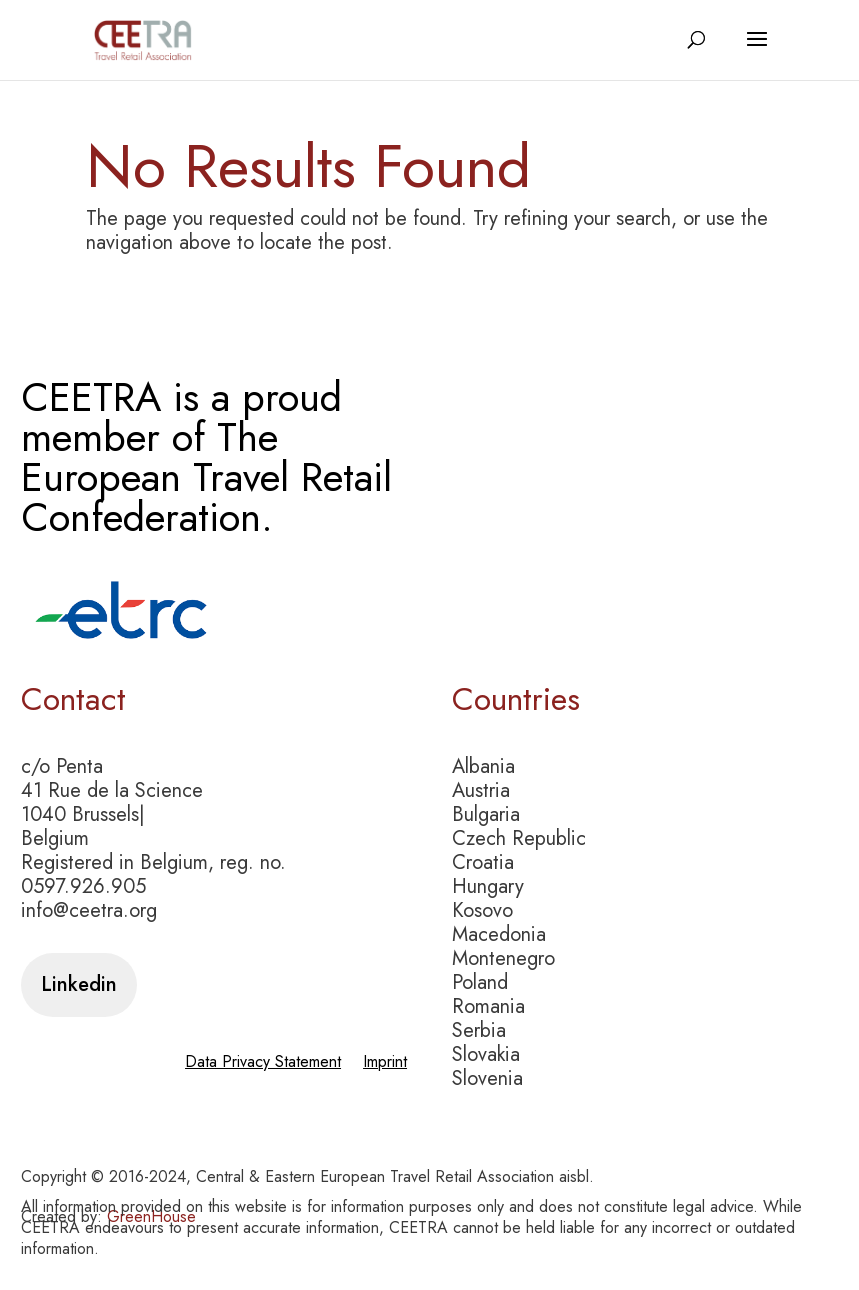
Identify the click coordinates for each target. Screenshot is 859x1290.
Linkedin (79, 984)
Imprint (385, 1064)
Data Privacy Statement (263, 1064)
